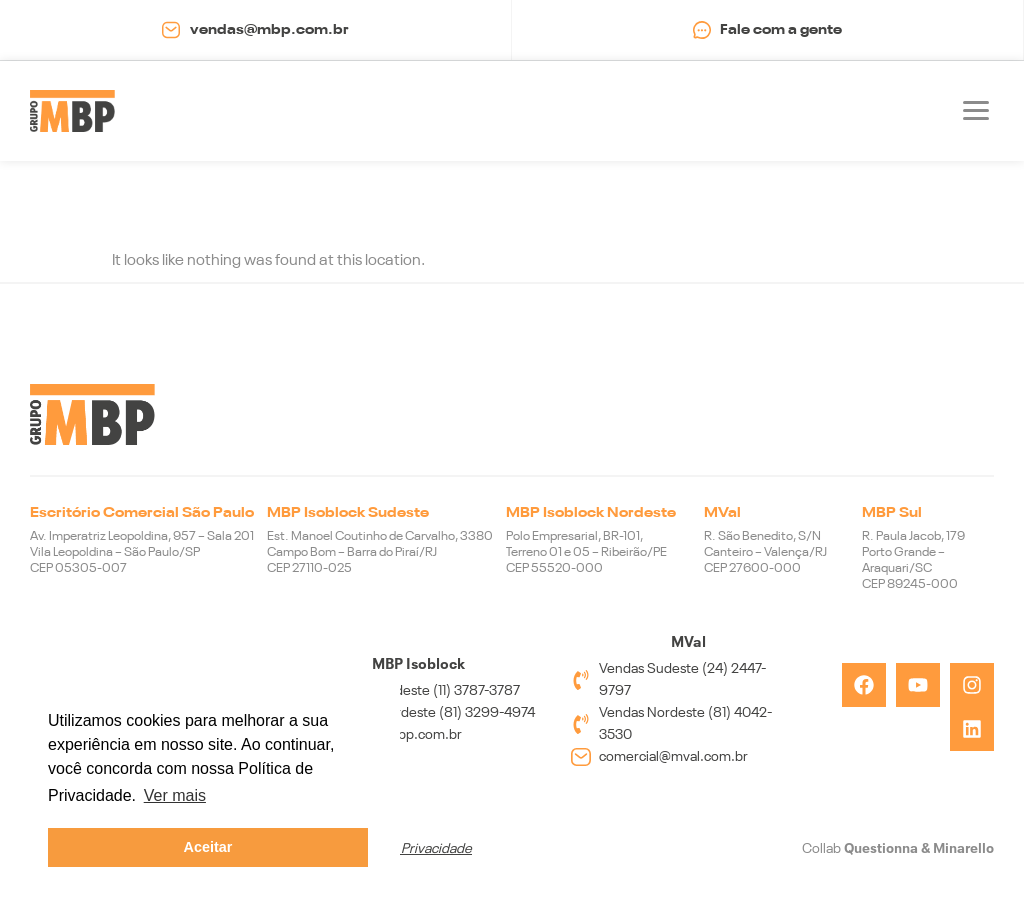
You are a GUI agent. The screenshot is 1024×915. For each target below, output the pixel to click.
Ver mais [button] (175, 795)
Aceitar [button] (208, 847)
